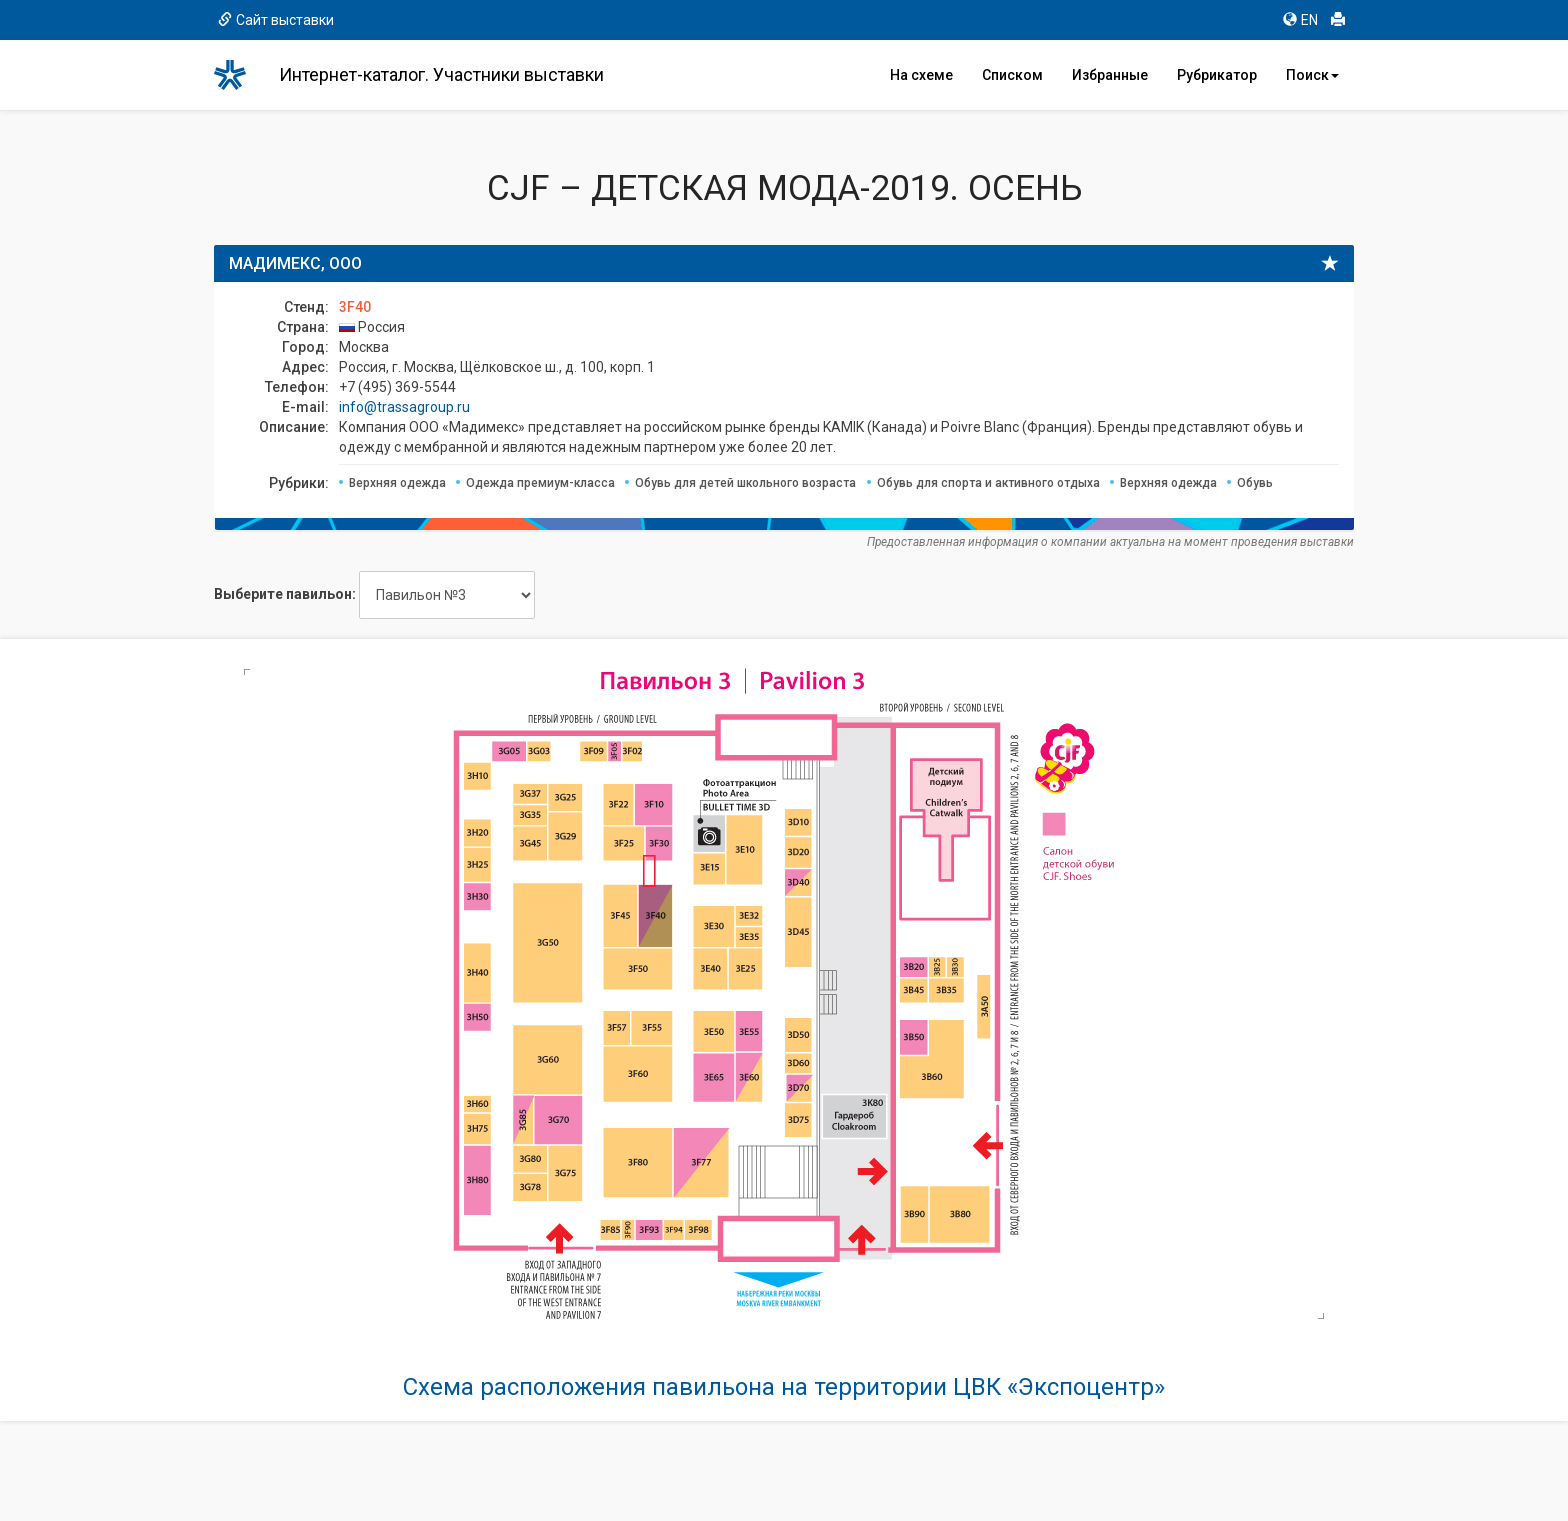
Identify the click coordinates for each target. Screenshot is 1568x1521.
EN (1300, 20)
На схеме (921, 75)
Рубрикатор (1217, 75)
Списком (1012, 75)
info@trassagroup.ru (404, 407)
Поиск (1312, 75)
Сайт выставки (276, 20)
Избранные (1110, 75)
